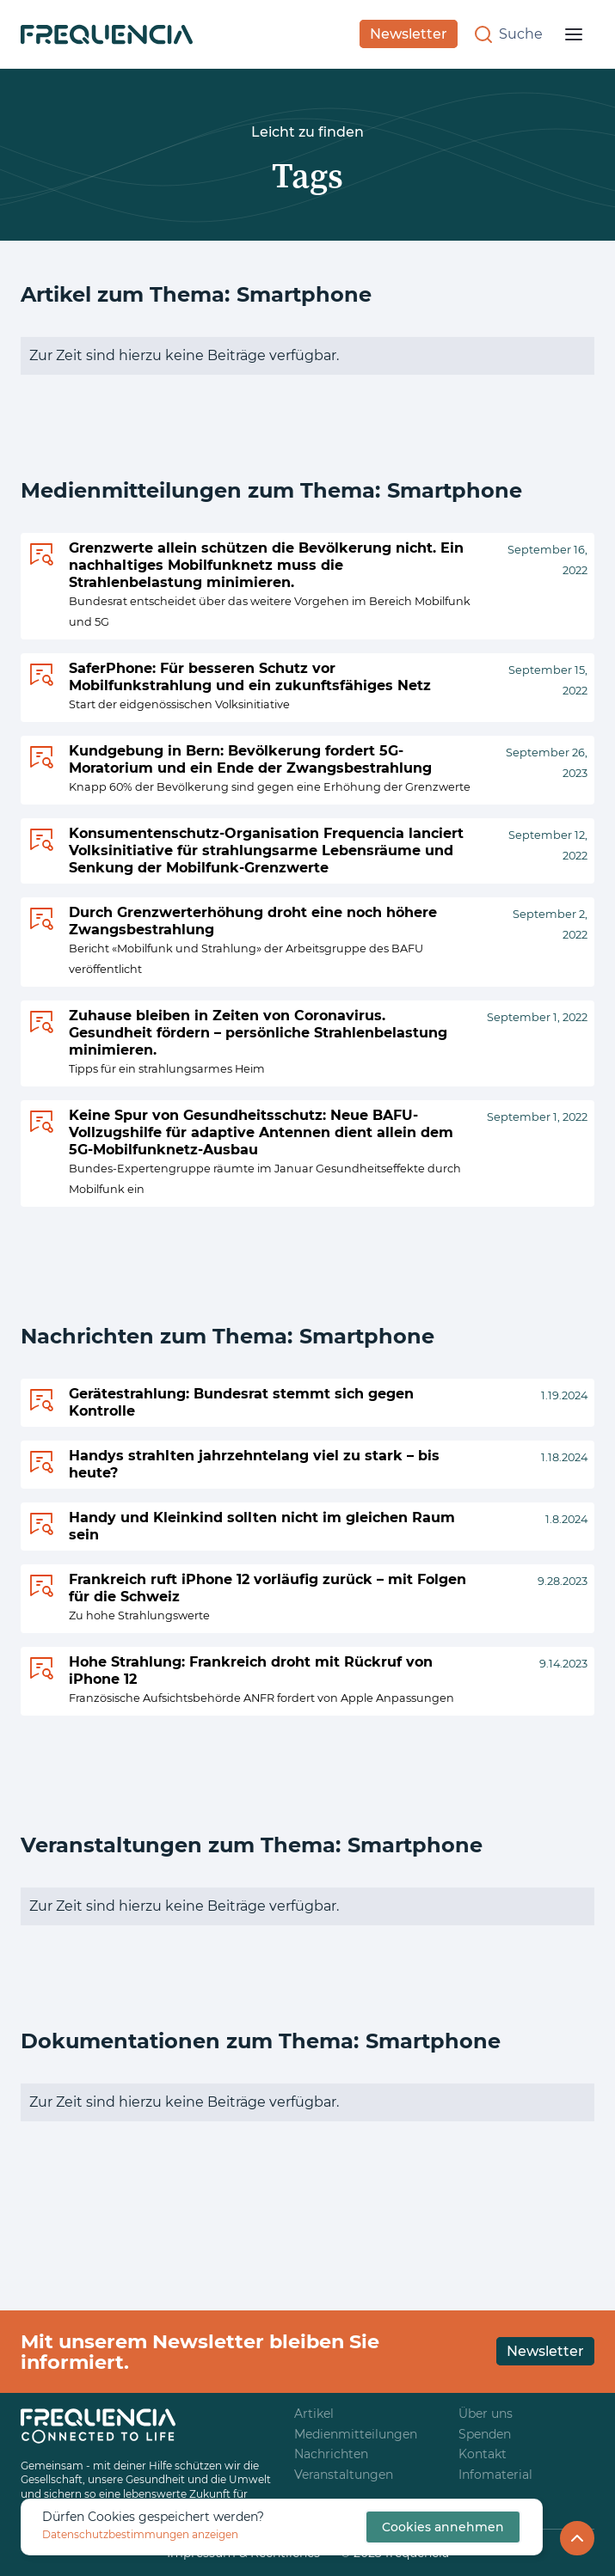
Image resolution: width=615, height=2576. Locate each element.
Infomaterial (495, 2475)
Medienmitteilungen (355, 2434)
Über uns (485, 2414)
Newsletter (408, 34)
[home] (107, 34)
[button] (573, 34)
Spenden (484, 2434)
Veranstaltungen (343, 2475)
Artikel (314, 2414)
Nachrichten (331, 2454)
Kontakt (482, 2454)
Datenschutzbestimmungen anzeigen (140, 2534)
